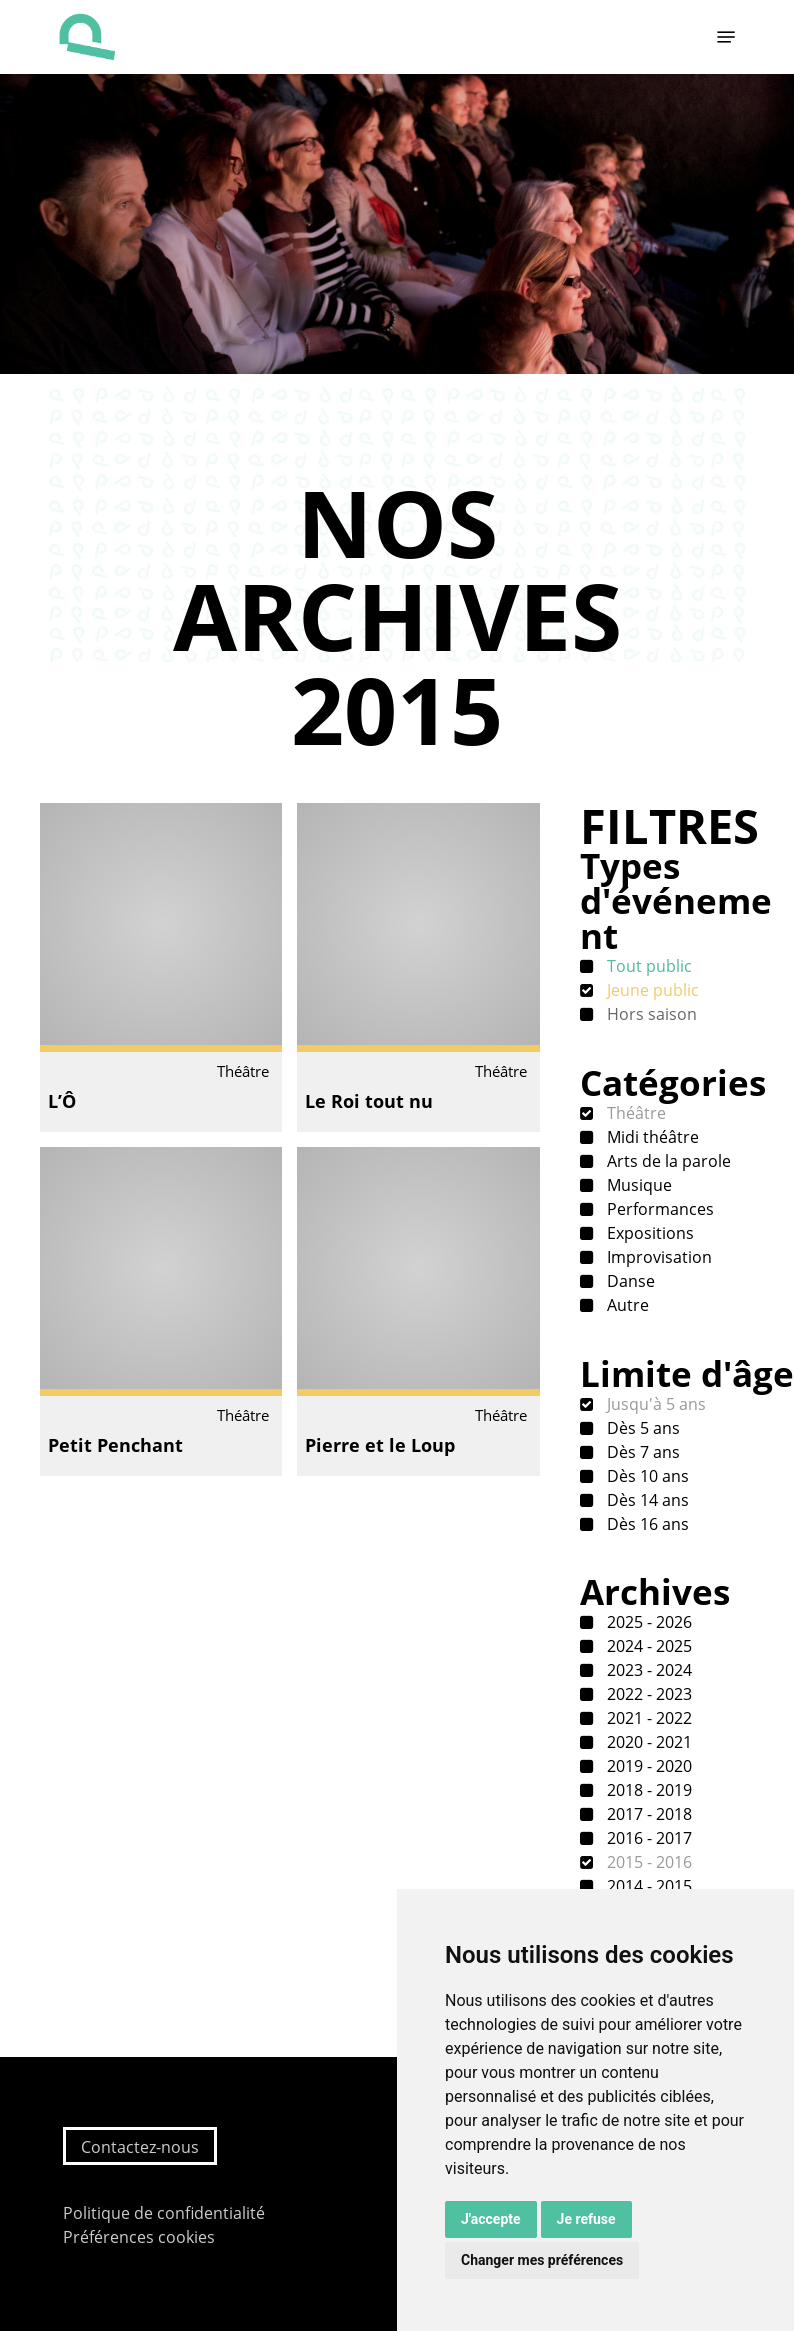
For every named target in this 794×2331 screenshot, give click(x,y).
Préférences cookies (139, 2237)
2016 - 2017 (647, 1838)
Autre (626, 1305)
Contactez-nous (140, 2147)
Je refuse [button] (586, 2219)
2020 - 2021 (647, 1742)
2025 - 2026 (647, 1622)
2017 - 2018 (647, 1814)
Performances (658, 1209)
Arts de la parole (667, 1161)
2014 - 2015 (647, 1886)
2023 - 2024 (647, 1670)
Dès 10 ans (646, 1476)
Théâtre (634, 1113)
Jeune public (651, 990)
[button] (726, 37)
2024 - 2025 (647, 1646)
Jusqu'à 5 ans (654, 1404)
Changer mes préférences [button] (542, 2260)
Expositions (648, 1233)
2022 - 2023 (647, 1694)
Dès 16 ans (646, 1524)
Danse (629, 1281)
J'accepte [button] (491, 2219)
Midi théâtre (651, 1137)
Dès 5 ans (641, 1428)
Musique (637, 1185)
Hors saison (650, 1014)
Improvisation (657, 1257)
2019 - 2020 (647, 1766)
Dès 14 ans (646, 1500)
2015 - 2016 (647, 1862)
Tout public (647, 966)
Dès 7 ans (641, 1452)
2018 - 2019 (647, 1790)
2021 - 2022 (647, 1718)
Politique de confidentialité (164, 2213)
